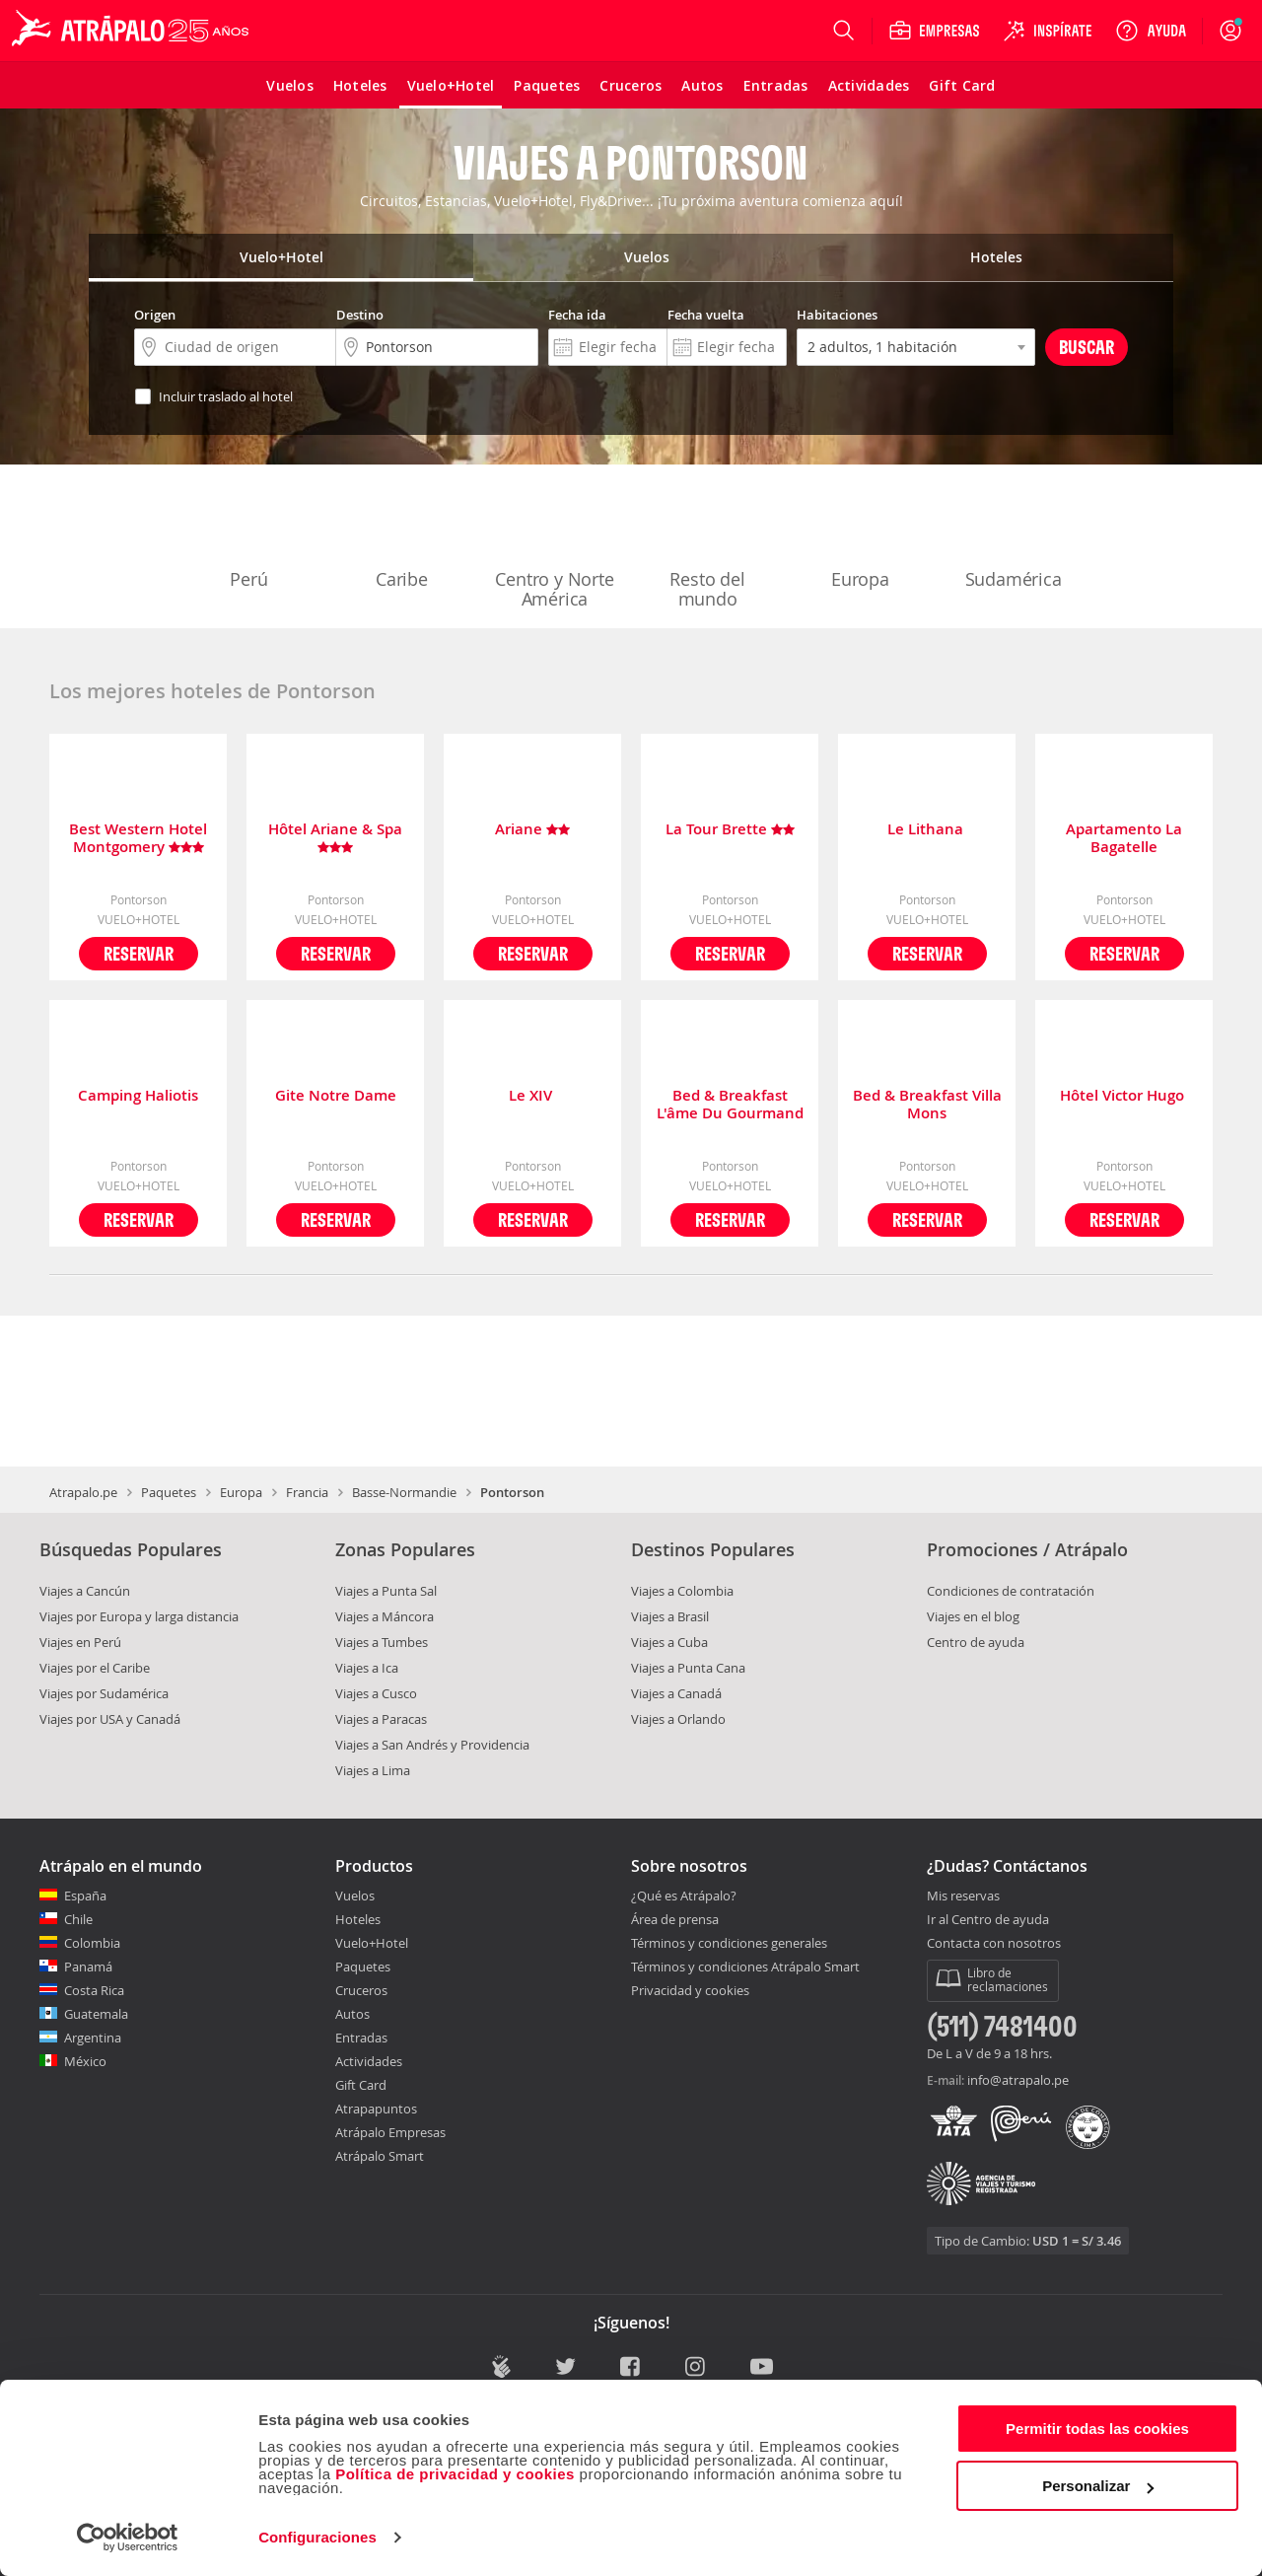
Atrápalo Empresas (390, 2132)
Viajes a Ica (366, 1668)
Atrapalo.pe (83, 1492)
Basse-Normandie (404, 1492)
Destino (360, 314)
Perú (249, 538)
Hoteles (358, 1919)
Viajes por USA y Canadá (109, 1719)
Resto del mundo (708, 548)
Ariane (532, 830)
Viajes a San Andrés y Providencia (432, 1744)
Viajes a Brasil (670, 1616)
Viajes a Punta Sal (386, 1591)
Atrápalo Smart (379, 2156)
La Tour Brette (730, 830)
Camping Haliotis (138, 1096)
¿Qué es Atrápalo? (683, 1895)
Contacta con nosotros (994, 1944)
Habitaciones (837, 314)
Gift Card (360, 2085)
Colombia (92, 1943)
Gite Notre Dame (335, 1096)
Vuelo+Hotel (371, 1943)
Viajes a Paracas (381, 1719)
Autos (352, 2014)
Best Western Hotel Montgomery (138, 838)
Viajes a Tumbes (381, 1642)
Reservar (139, 953)
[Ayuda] (1150, 30)
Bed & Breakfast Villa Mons (927, 1104)
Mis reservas (963, 1896)
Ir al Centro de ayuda (988, 1920)
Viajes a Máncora (384, 1616)
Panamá (88, 1966)
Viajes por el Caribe (94, 1668)
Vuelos (355, 1895)
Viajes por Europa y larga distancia (139, 1616)
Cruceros (361, 1990)
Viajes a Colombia (682, 1591)
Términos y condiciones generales (729, 1943)
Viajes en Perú (80, 1642)
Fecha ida (577, 314)
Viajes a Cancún (84, 1591)
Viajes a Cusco (376, 1693)
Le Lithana (927, 830)
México (85, 2061)
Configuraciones (317, 2537)
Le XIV (532, 1096)
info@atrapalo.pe (1018, 2080)
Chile (78, 1919)
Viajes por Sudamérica (104, 1693)
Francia (307, 1492)
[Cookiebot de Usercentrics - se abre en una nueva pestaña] (127, 2537)
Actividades (368, 2061)
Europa (860, 538)
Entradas (361, 2037)
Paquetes (168, 1492)
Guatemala (96, 2014)
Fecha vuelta (705, 314)
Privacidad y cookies (690, 1990)
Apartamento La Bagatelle (1124, 838)
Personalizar (1098, 2485)
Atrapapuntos (376, 2108)
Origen (154, 314)
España (85, 1895)
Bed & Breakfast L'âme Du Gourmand (730, 1104)
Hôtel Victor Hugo (1124, 1096)
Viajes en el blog (973, 1616)
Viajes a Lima (372, 1770)
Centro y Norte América (554, 548)
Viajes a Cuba (669, 1642)
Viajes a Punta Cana (688, 1668)
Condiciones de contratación (1010, 1591)
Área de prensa (675, 1919)
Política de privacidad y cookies (455, 2474)
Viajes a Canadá (676, 1693)
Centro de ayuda (975, 1642)
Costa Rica (94, 1990)
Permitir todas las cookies (1097, 2428)
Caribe (402, 538)
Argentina (92, 2037)
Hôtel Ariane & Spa (335, 838)
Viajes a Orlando (678, 1719)
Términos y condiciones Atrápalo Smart (745, 1966)
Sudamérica (1013, 538)
